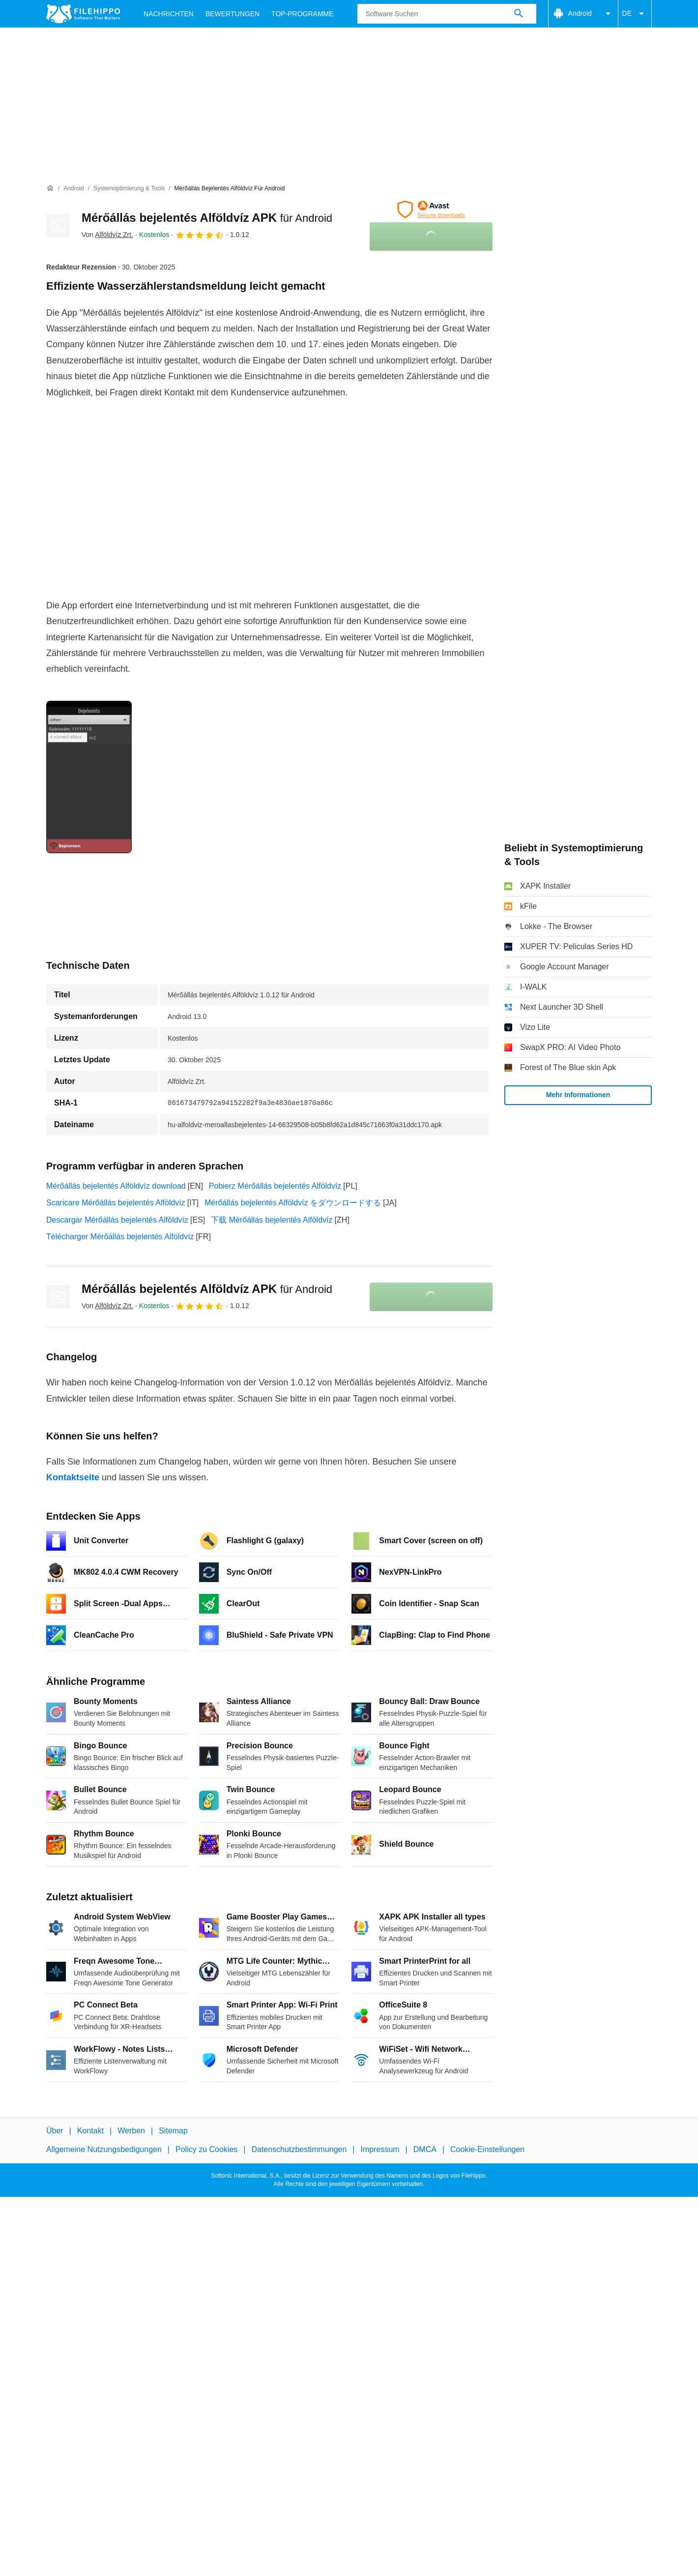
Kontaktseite (72, 1477)
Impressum (379, 2150)
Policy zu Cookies (206, 2150)
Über (54, 2131)
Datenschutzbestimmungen (299, 2150)
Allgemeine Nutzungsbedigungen (104, 2150)
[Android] (73, 188)
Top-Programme (302, 14)
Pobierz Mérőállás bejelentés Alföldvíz (275, 1186)
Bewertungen (232, 14)
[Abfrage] (446, 14)
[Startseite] (50, 188)
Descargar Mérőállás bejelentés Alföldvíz (117, 1220)
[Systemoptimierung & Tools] (129, 188)
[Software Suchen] (518, 14)
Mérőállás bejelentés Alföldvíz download (116, 1186)
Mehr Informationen (578, 1095)
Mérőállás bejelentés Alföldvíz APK (207, 217)
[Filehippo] (83, 14)
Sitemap (173, 2131)
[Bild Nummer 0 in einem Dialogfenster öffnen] (89, 777)
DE (634, 14)
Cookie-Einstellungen (487, 2150)
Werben (131, 2131)
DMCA (424, 2150)
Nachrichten (169, 14)
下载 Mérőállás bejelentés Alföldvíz (271, 1220)
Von (107, 235)
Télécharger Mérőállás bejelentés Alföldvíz (120, 1236)
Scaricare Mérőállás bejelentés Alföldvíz (115, 1202)
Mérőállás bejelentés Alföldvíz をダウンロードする (292, 1202)
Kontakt (90, 2131)
